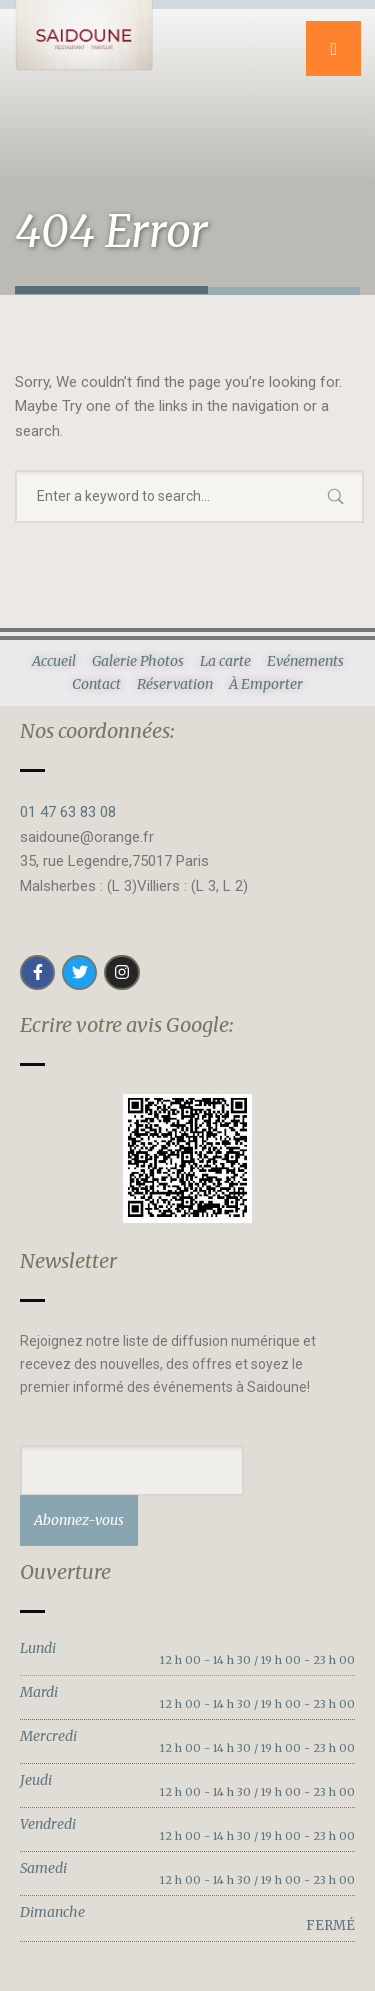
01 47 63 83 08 (68, 812)
